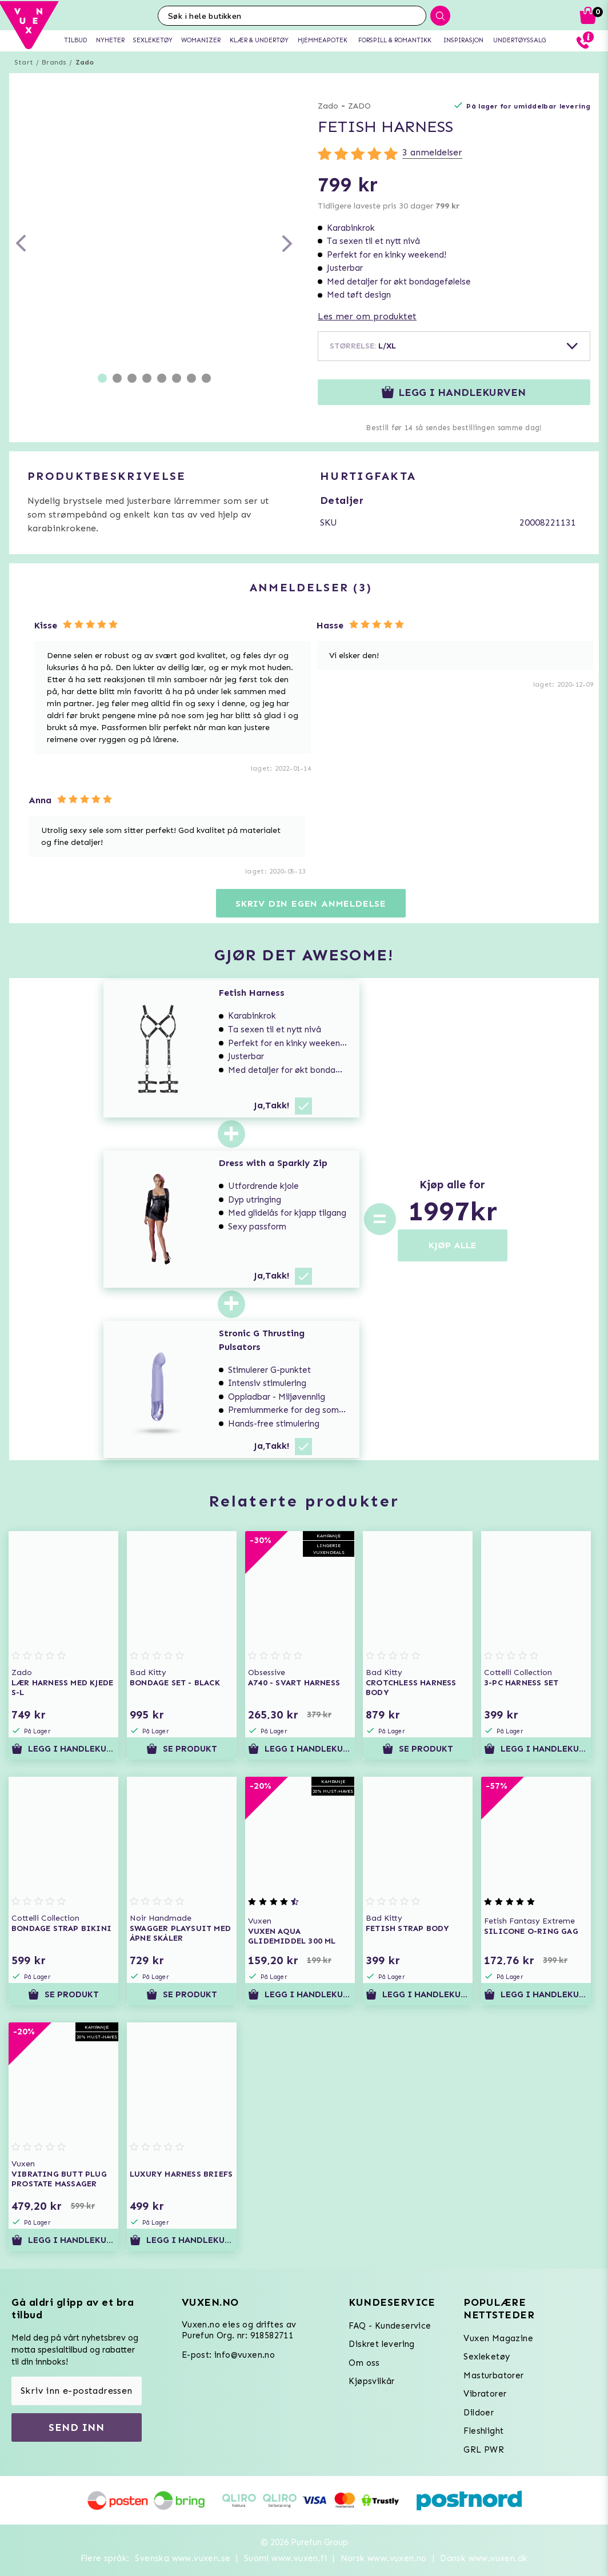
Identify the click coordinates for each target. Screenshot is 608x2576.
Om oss (364, 2363)
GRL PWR (483, 2450)
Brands (54, 62)
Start (23, 62)
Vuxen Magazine (498, 2338)
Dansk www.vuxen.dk (483, 2558)
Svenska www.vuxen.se (182, 2558)
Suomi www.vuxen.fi (285, 2558)
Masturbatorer (493, 2375)
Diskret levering (381, 2344)
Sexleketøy (486, 2356)
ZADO (359, 106)
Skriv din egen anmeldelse (310, 903)
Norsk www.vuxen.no (384, 2558)
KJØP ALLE (453, 1245)
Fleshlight (483, 2431)
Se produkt (181, 1749)
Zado (84, 62)
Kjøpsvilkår (371, 2381)
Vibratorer (484, 2394)
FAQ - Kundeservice (390, 2326)
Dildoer (478, 2412)
